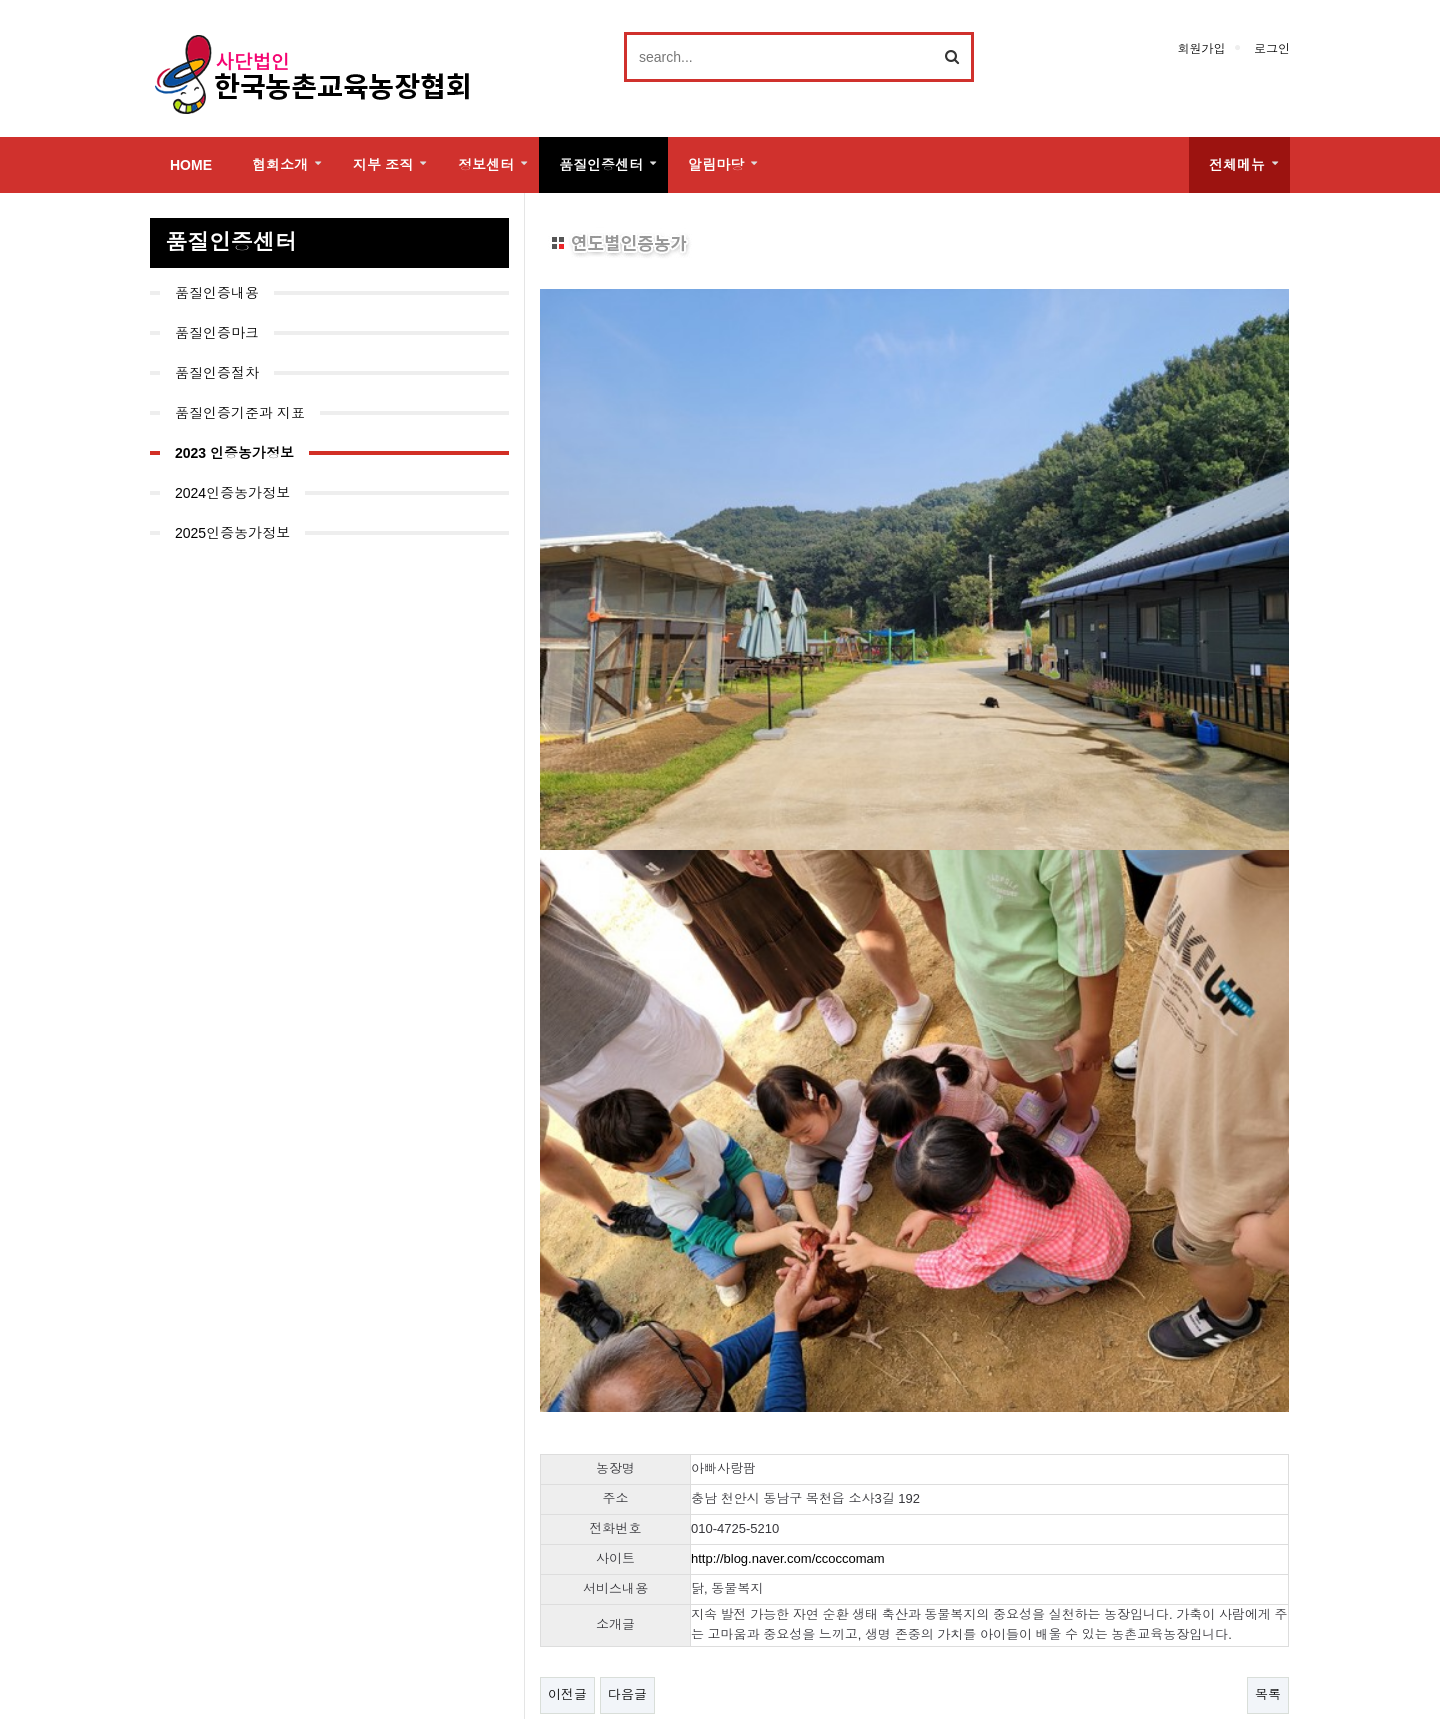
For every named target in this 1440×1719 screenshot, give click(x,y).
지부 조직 (383, 165)
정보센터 (486, 165)
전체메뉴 (1237, 165)
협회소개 (280, 165)
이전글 (567, 1471)
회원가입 (1201, 49)
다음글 (627, 1471)
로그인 (1272, 49)
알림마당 (716, 165)
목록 (1268, 1471)
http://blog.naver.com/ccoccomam (788, 1334)
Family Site (1190, 1657)
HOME (191, 165)
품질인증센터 (601, 165)
